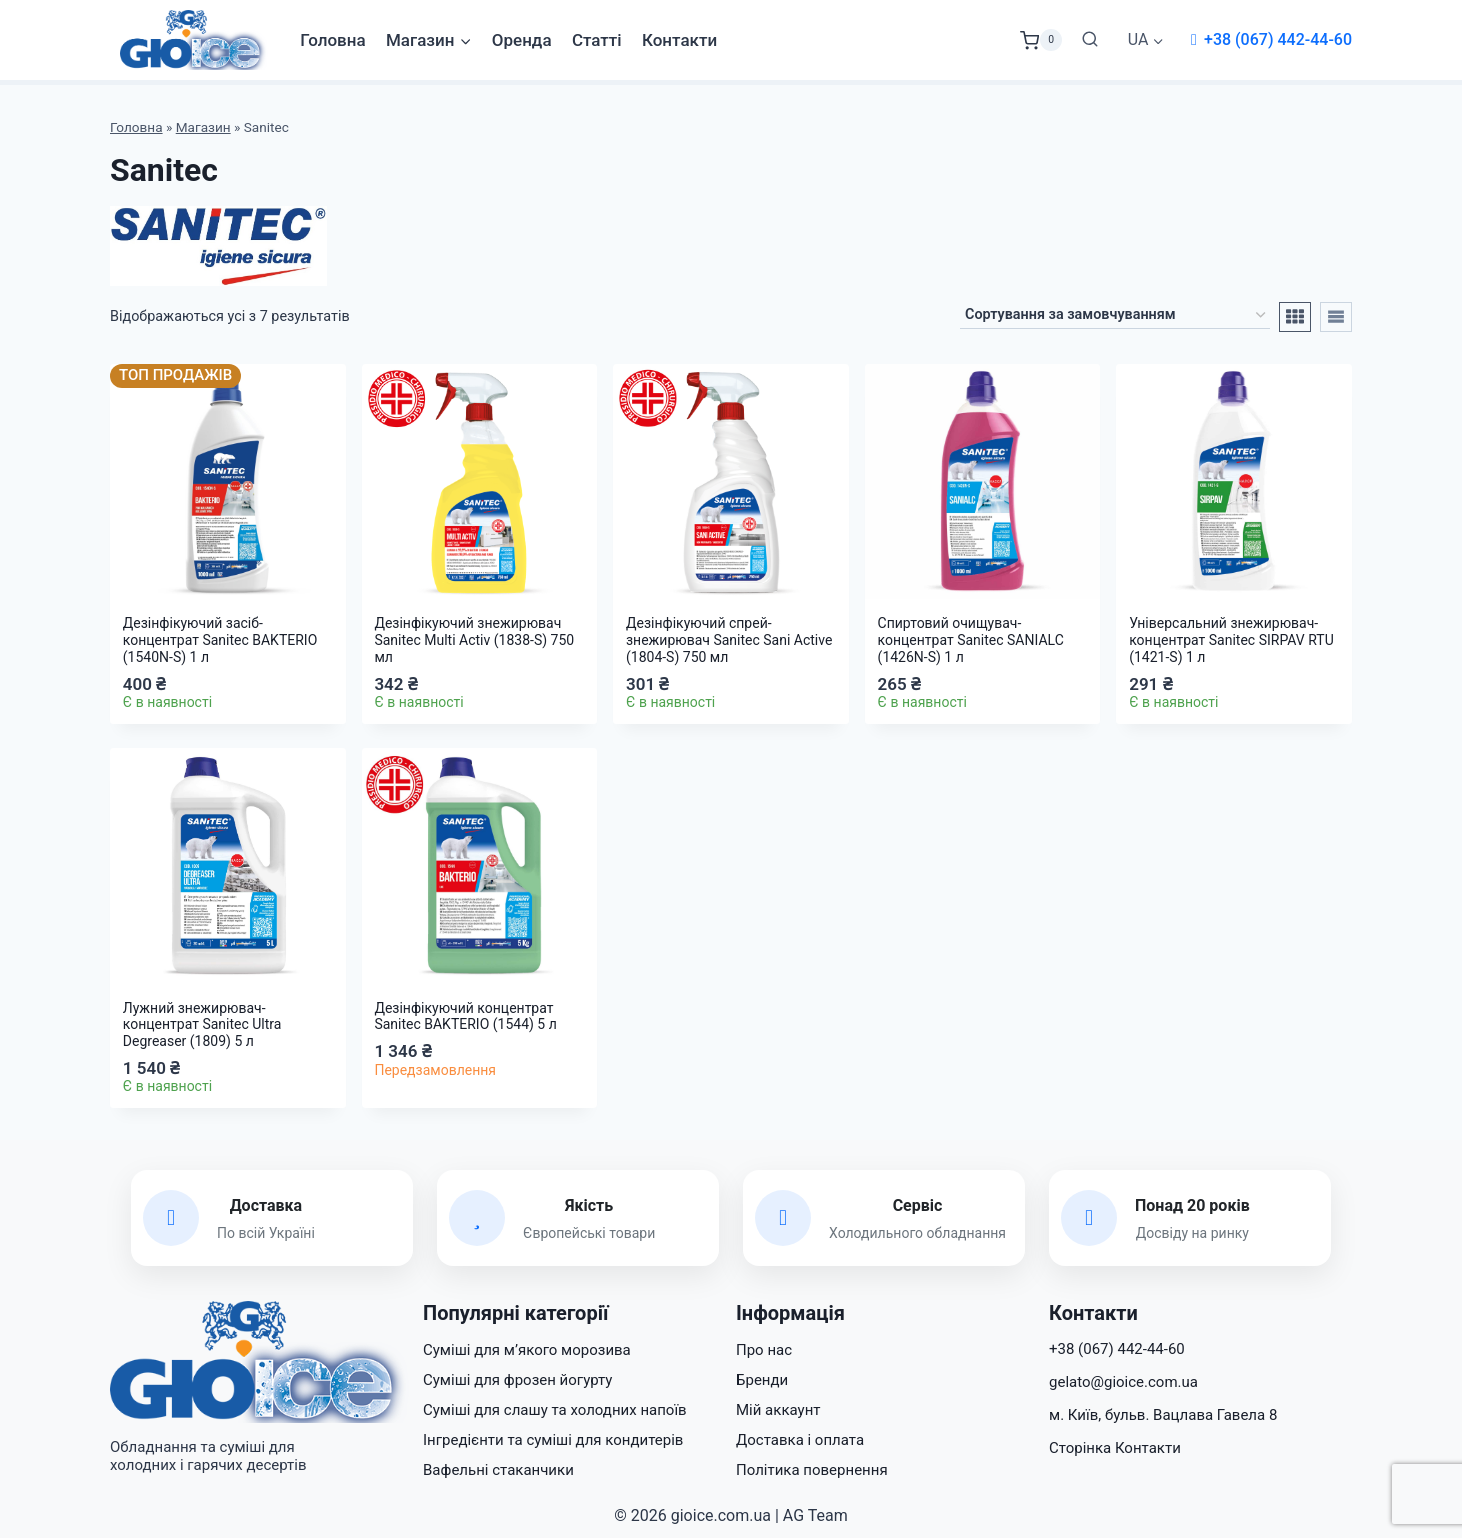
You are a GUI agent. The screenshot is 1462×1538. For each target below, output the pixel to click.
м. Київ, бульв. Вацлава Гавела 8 (1163, 1415)
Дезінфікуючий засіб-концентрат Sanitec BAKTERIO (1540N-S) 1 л (220, 640)
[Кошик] (1041, 40)
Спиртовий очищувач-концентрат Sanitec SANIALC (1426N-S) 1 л (971, 640)
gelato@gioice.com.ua (1123, 1382)
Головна (332, 40)
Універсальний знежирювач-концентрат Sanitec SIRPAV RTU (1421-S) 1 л (1231, 640)
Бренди (762, 1380)
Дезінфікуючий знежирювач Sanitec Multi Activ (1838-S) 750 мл (474, 640)
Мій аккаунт (778, 1410)
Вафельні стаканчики (498, 1470)
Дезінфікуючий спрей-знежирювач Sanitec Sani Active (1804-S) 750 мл (729, 640)
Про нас (764, 1350)
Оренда (522, 40)
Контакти (679, 40)
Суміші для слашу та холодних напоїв (555, 1410)
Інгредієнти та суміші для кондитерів (553, 1440)
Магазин (203, 127)
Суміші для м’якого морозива (527, 1350)
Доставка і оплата (800, 1440)
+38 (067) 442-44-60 (1278, 39)
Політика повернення (812, 1470)
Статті (597, 40)
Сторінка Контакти (1115, 1448)
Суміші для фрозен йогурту (517, 1380)
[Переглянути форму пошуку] (1090, 40)
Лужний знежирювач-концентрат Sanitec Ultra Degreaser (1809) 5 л (202, 1025)
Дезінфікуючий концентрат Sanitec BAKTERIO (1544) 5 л (465, 1016)
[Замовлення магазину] (1115, 316)
